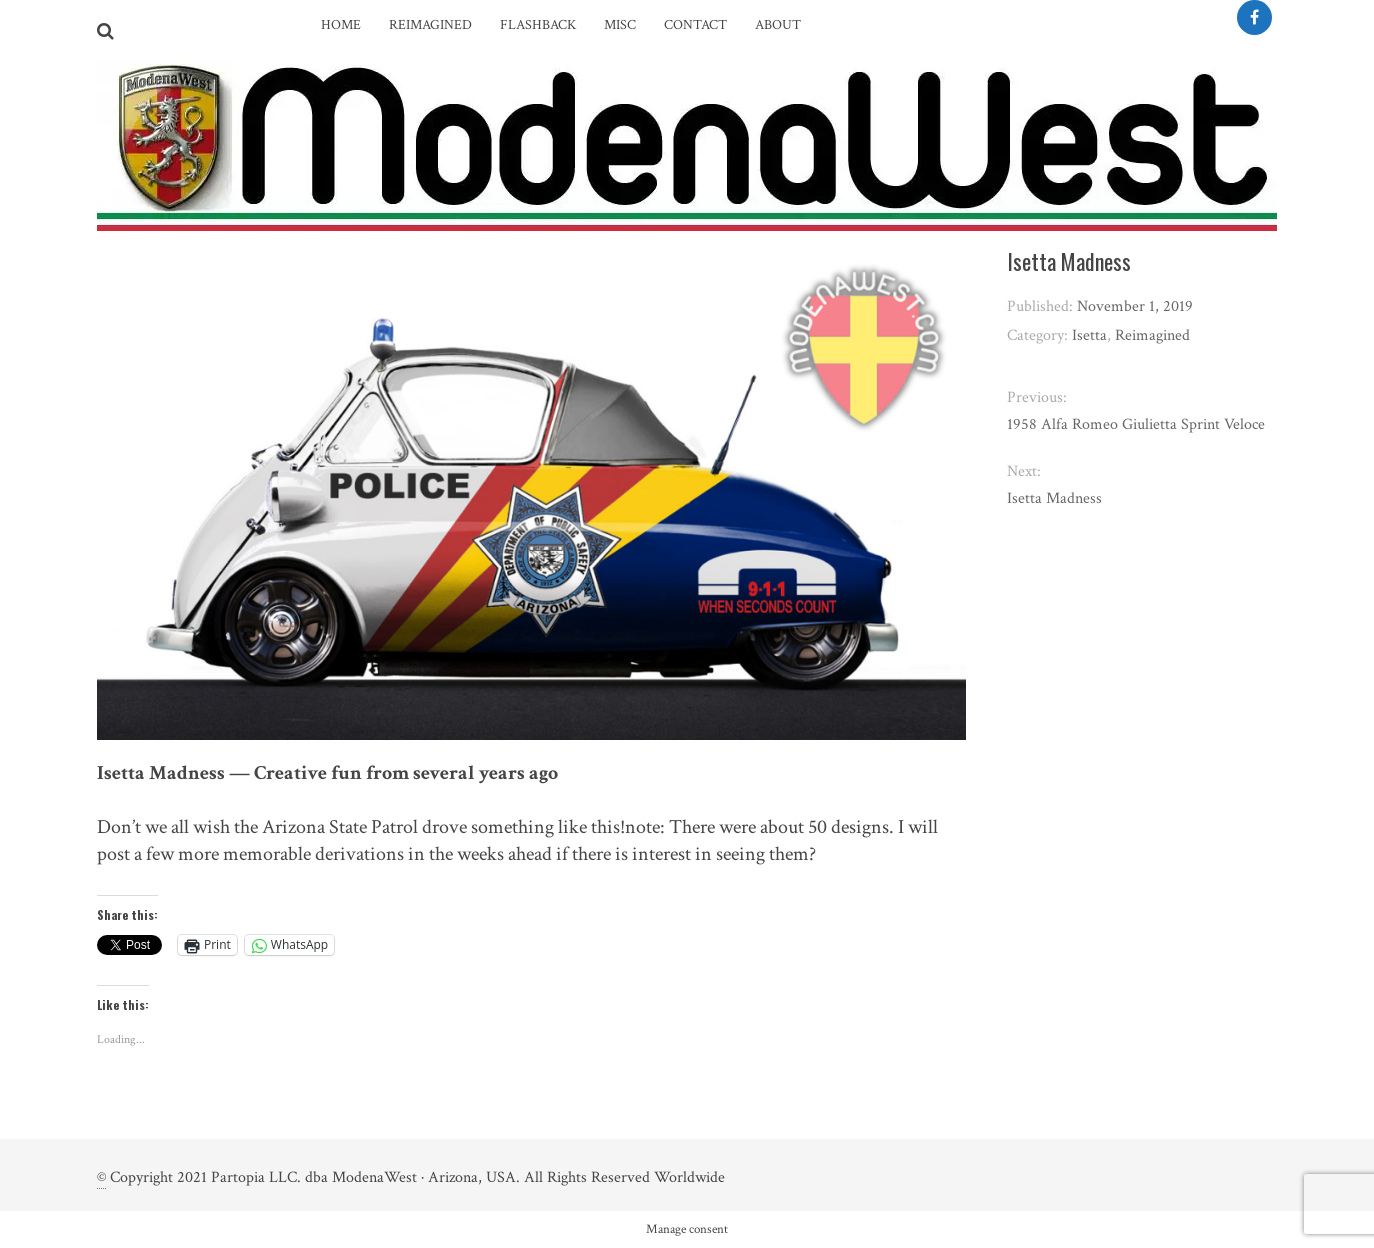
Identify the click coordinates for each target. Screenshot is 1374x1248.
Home (341, 25)
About (778, 25)
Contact (695, 25)
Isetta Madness (1054, 498)
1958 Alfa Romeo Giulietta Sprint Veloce (1136, 424)
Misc (620, 25)
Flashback (538, 25)
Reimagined (430, 25)
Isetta (1089, 335)
